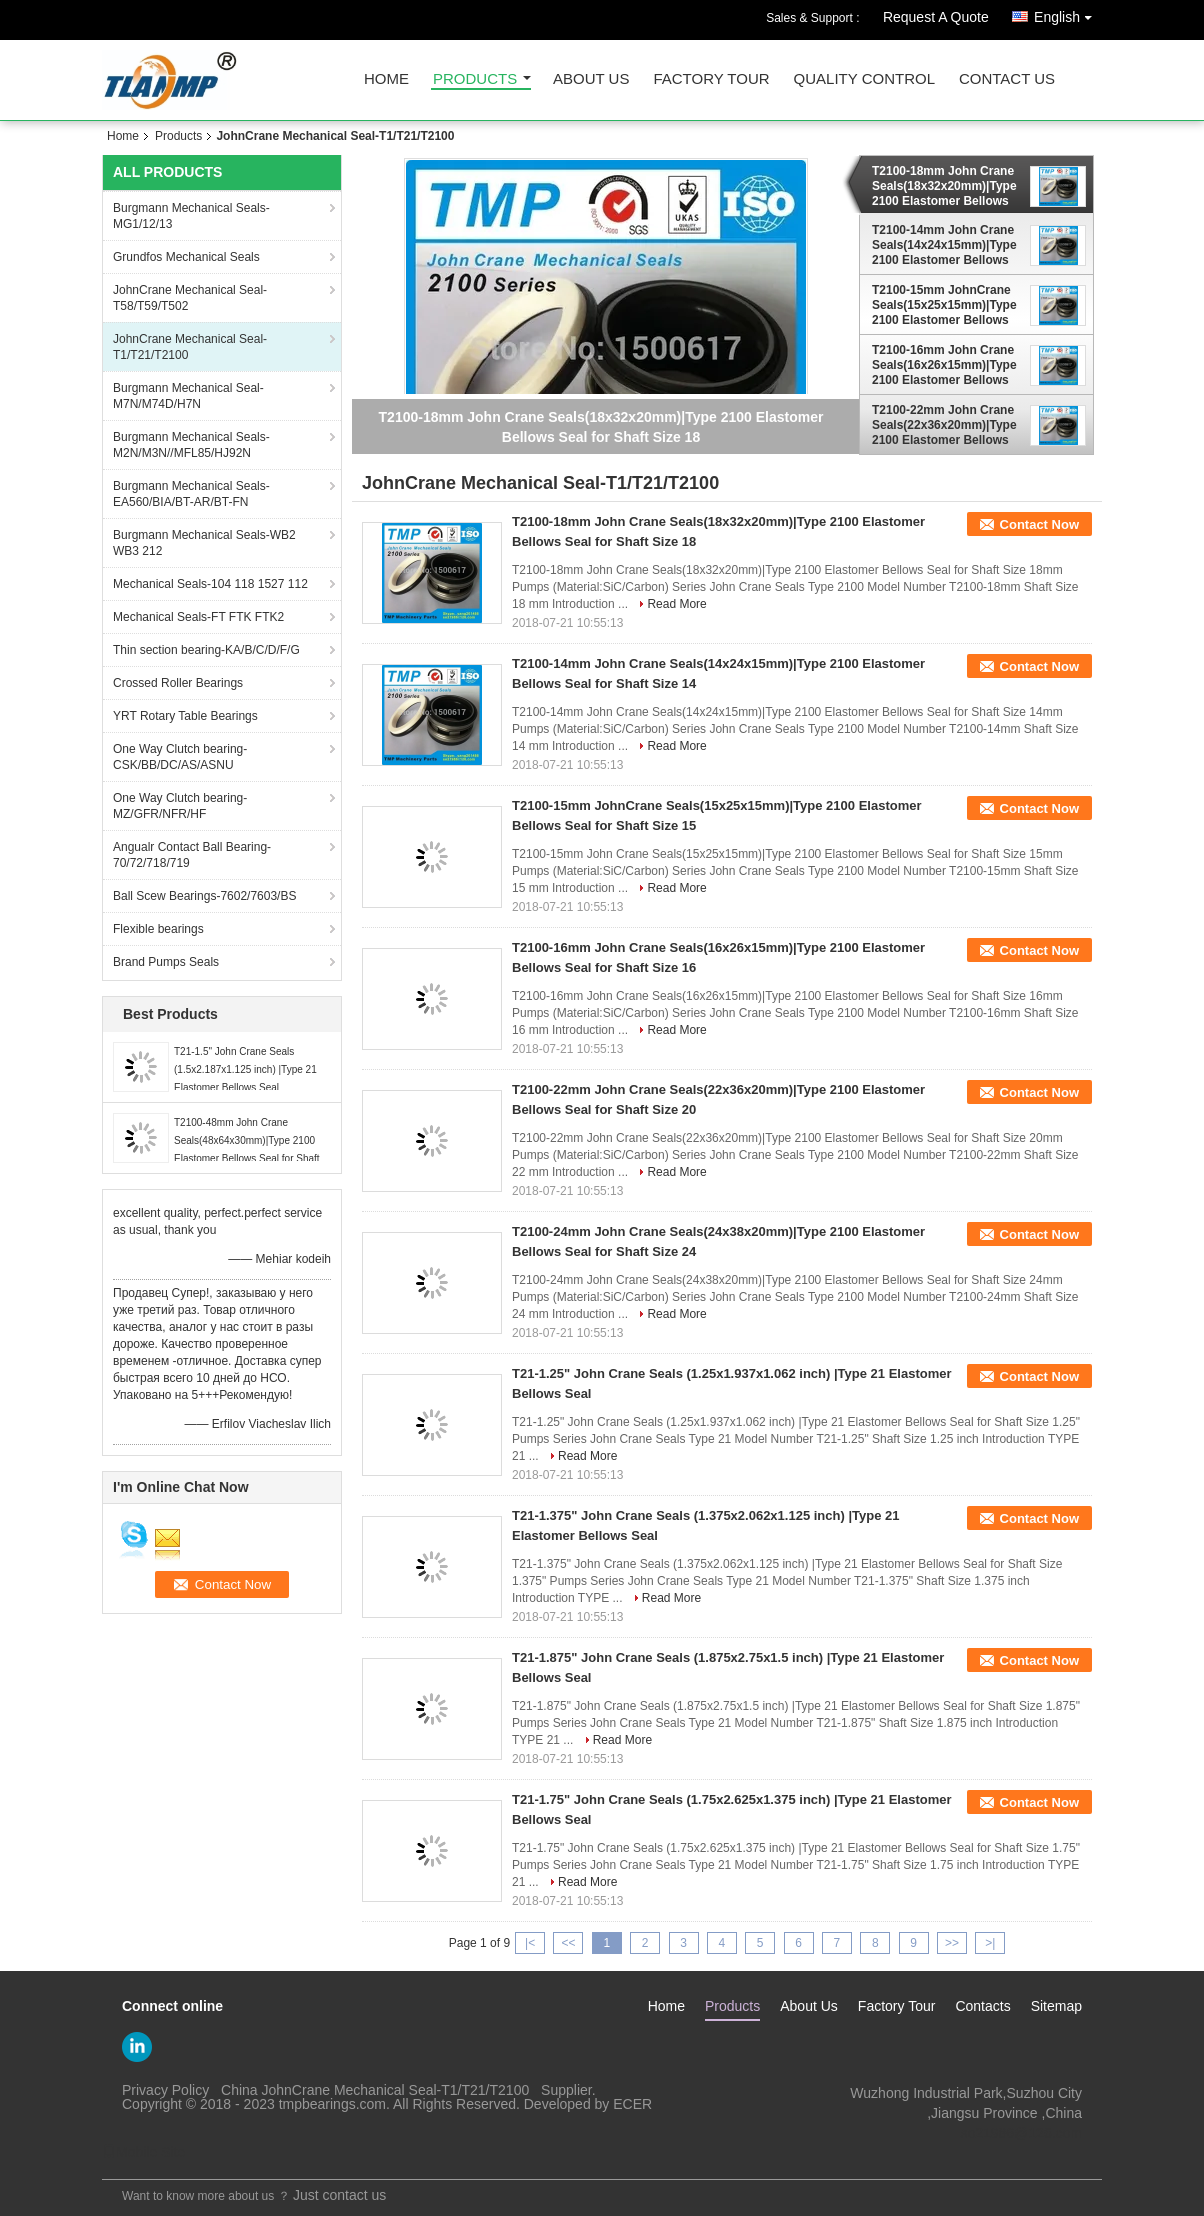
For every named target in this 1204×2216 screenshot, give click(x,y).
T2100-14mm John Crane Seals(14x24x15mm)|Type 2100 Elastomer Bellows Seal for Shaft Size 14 (944, 245)
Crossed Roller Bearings (178, 683)
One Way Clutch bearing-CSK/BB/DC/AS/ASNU (180, 757)
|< (530, 1943)
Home (386, 79)
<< (568, 1943)
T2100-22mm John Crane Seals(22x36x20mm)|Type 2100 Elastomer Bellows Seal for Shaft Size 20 (944, 425)
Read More (676, 604)
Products (475, 79)
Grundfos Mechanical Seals (186, 257)
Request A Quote (936, 17)
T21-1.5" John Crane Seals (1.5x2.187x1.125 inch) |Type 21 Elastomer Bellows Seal (245, 1069)
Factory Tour (711, 79)
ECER (632, 2104)
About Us (591, 79)
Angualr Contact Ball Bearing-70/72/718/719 (192, 855)
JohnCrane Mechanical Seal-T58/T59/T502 (190, 298)
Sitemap (1056, 2006)
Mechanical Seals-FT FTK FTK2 (198, 617)
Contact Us (1007, 79)
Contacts (982, 2006)
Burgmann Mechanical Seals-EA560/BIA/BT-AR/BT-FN (191, 494)
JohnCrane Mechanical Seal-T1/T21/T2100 (190, 347)
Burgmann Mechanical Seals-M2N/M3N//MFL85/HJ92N (191, 445)
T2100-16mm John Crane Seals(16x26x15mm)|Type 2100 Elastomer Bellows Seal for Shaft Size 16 (944, 365)
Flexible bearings (158, 929)
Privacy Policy (165, 2090)
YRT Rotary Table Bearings (185, 716)
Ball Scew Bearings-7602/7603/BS (204, 896)
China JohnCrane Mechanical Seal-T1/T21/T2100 (375, 2090)
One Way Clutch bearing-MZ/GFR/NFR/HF (180, 806)
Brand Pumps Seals (166, 962)
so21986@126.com (1021, 2133)
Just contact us (339, 2195)
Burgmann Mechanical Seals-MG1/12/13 (191, 216)
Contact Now (1039, 524)
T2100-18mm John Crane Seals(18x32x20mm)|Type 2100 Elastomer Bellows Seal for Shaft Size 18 (944, 186)
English (1068, 13)
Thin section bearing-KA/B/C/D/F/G (206, 650)
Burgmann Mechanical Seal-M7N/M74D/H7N (188, 396)
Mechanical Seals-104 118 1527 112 (210, 584)
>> (952, 1943)
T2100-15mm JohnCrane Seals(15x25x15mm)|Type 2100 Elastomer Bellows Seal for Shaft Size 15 (944, 305)
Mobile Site (143, 2152)
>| (990, 1943)
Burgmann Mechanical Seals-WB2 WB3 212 (204, 543)
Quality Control (864, 79)
